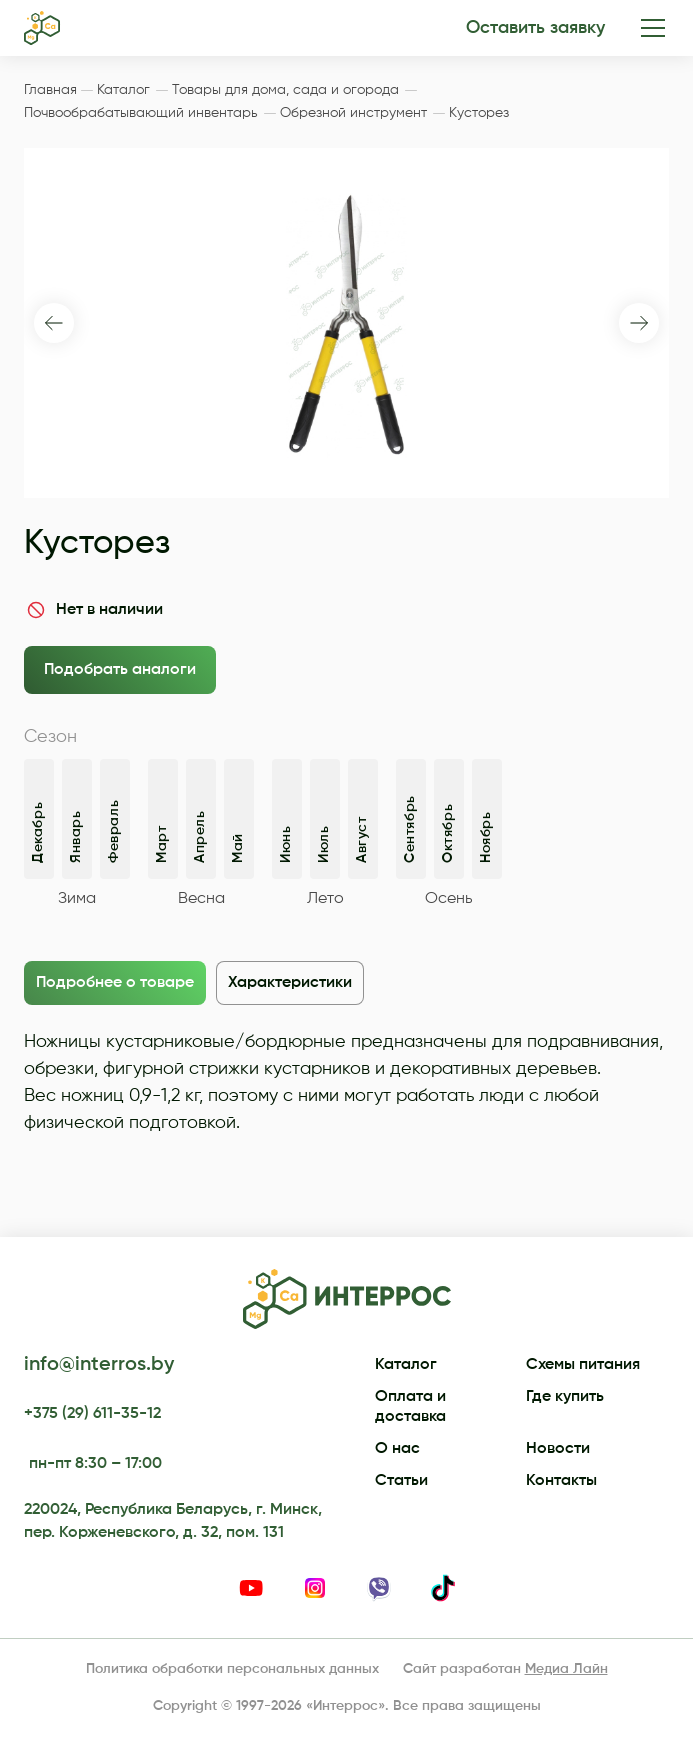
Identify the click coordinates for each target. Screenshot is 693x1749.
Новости (558, 1449)
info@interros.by (99, 1365)
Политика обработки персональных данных (232, 1669)
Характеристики (290, 983)
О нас (397, 1449)
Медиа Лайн (566, 1669)
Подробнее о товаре (115, 983)
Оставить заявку (535, 28)
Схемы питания (583, 1365)
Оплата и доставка (410, 1407)
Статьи (401, 1481)
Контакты (561, 1481)
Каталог (406, 1365)
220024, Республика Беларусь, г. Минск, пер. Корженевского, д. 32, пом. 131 (173, 1521)
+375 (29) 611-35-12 (92, 1414)
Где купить (565, 1397)
